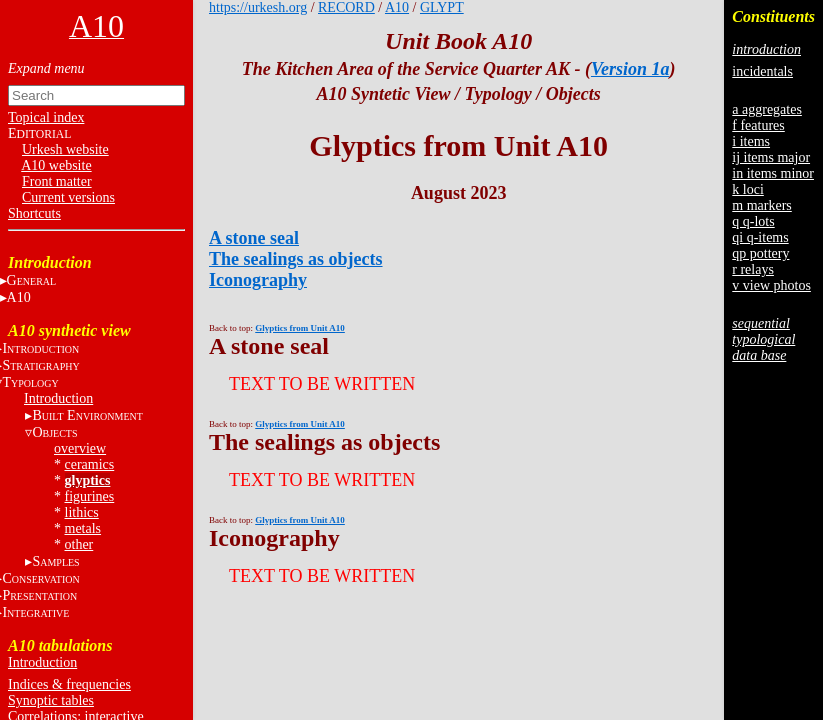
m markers (761, 205)
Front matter (57, 181)
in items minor (773, 173)
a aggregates (767, 109)
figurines (90, 496)
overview (80, 448)
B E (87, 415)
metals (83, 528)
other (79, 544)
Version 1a (630, 69)
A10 (397, 7)
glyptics (88, 480)
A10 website (56, 165)
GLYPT (442, 7)
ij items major (771, 157)
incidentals (762, 71)
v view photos (771, 285)
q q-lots (753, 221)
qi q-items (760, 237)
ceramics (90, 464)
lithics (82, 512)
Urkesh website (65, 149)
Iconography (258, 280)
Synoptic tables (51, 700)
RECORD (346, 7)
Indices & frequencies (69, 684)
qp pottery (760, 253)
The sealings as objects (296, 259)
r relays (753, 269)
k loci (748, 189)
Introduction (58, 398)
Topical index (46, 117)
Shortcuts (34, 213)
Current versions (68, 197)
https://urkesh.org (258, 7)
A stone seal (254, 238)
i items (751, 141)
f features (758, 125)
